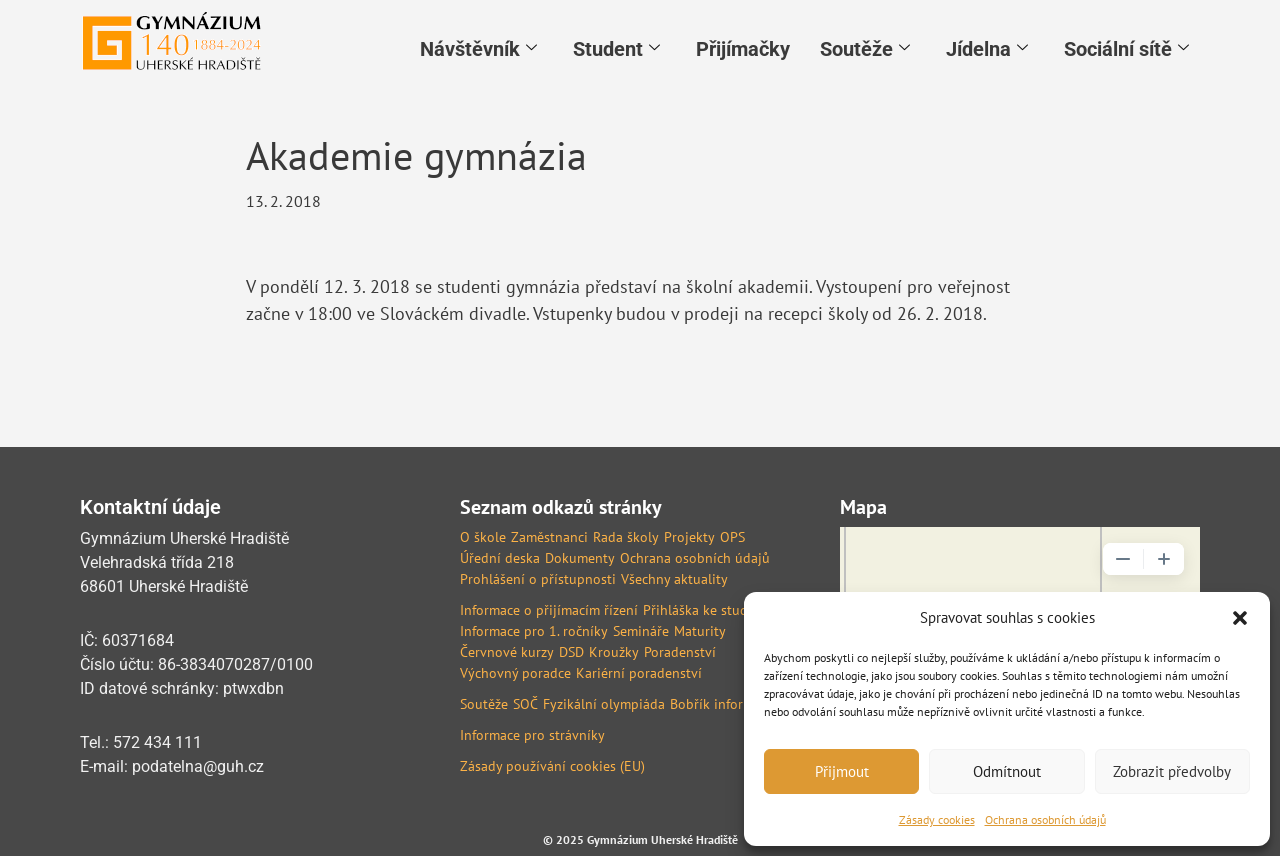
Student (616, 47)
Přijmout (842, 771)
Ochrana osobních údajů (1045, 819)
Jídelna (987, 47)
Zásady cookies (937, 819)
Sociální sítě (1126, 47)
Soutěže (865, 47)
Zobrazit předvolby (1172, 771)
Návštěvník (478, 47)
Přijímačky (743, 47)
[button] (1240, 618)
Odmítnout (1007, 771)
